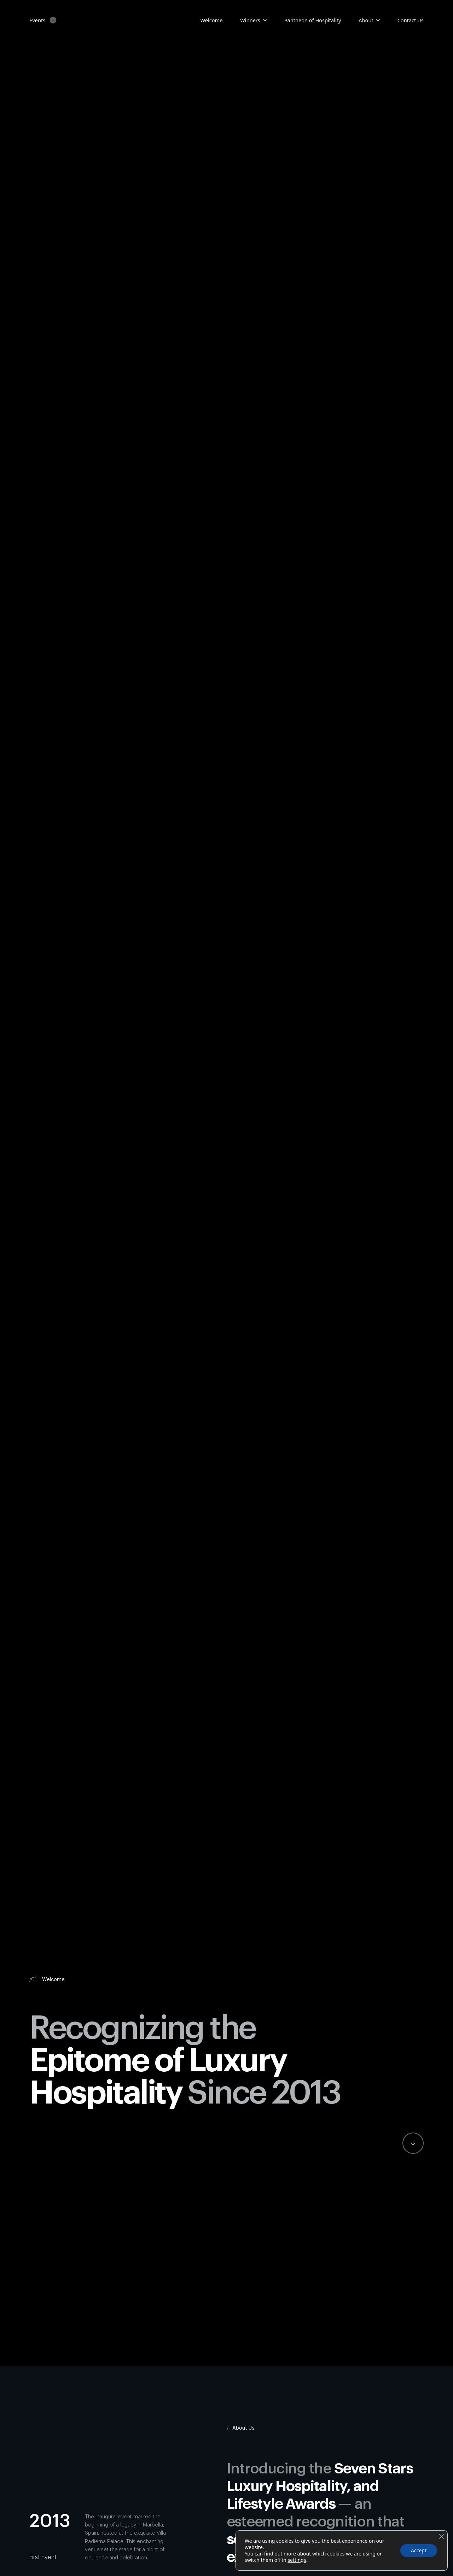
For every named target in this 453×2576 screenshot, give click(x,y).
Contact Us (410, 20)
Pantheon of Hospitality (312, 20)
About (366, 20)
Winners (250, 20)
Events (37, 20)
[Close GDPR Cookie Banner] (441, 2536)
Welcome (212, 20)
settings (297, 2560)
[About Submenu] (376, 20)
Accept (418, 2550)
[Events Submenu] (51, 20)
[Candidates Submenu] (263, 20)
